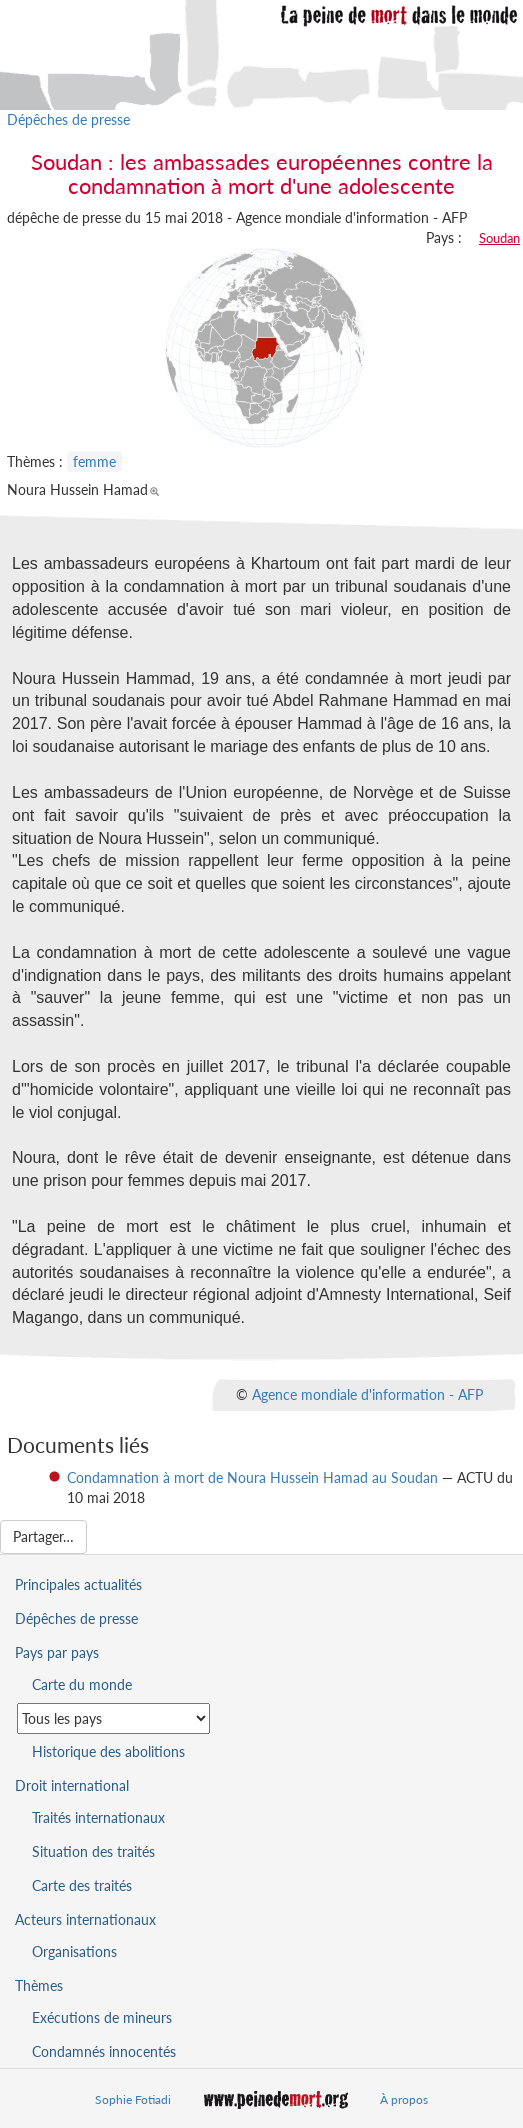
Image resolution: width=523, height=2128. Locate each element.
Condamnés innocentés (104, 2051)
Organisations (74, 1951)
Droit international (72, 1785)
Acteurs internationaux (85, 1919)
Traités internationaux (98, 1817)
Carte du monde (82, 1684)
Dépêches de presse (68, 119)
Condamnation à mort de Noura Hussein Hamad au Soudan (252, 1477)
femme (94, 461)
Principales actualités (78, 1584)
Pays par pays (57, 1652)
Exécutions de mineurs (102, 2017)
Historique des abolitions (108, 1751)
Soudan (499, 238)
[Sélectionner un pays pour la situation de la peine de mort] (113, 1718)
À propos (404, 2099)
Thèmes (39, 1985)
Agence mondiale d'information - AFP (367, 1394)
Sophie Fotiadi (133, 2099)
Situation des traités (93, 1851)
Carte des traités (82, 1885)
